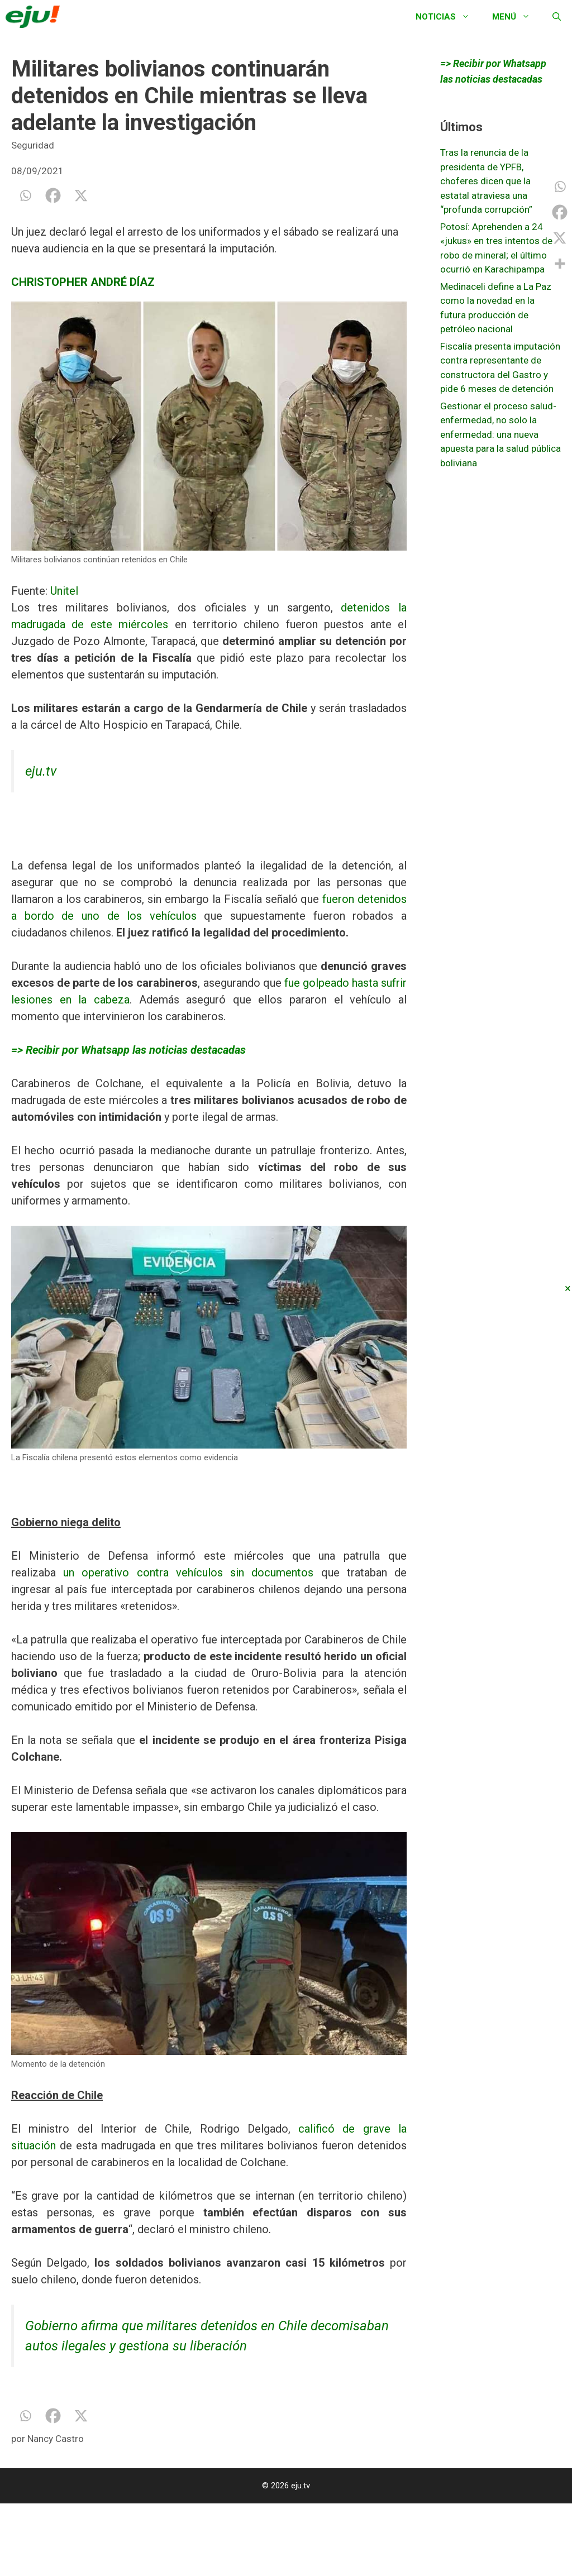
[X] (81, 195)
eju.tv (40, 771)
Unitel (62, 591)
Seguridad (32, 145)
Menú (516, 17)
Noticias (448, 17)
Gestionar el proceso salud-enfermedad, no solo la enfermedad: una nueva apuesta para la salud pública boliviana (500, 434)
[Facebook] (53, 195)
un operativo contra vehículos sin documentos (192, 1572)
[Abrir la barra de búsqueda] (556, 17)
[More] (560, 263)
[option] (209, 434)
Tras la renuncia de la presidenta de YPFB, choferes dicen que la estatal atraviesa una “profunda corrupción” (486, 181)
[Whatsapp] (25, 195)
